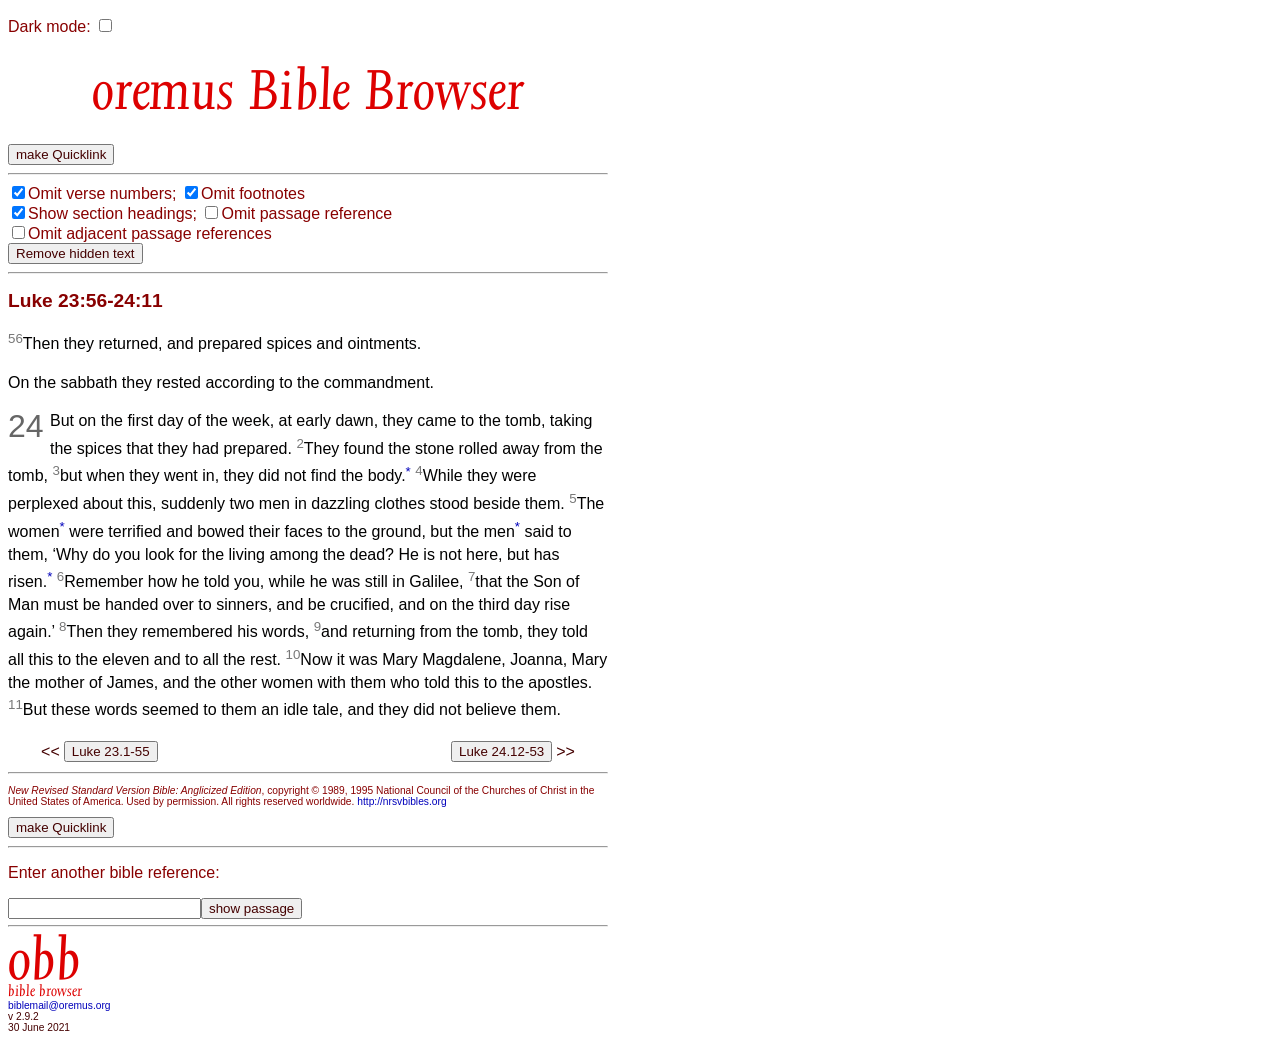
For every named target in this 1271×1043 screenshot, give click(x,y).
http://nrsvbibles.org (401, 801)
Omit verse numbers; (102, 193)
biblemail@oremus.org (59, 1005)
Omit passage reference (306, 213)
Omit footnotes (253, 193)
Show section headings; (112, 213)
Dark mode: (49, 26)
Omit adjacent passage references (150, 233)
